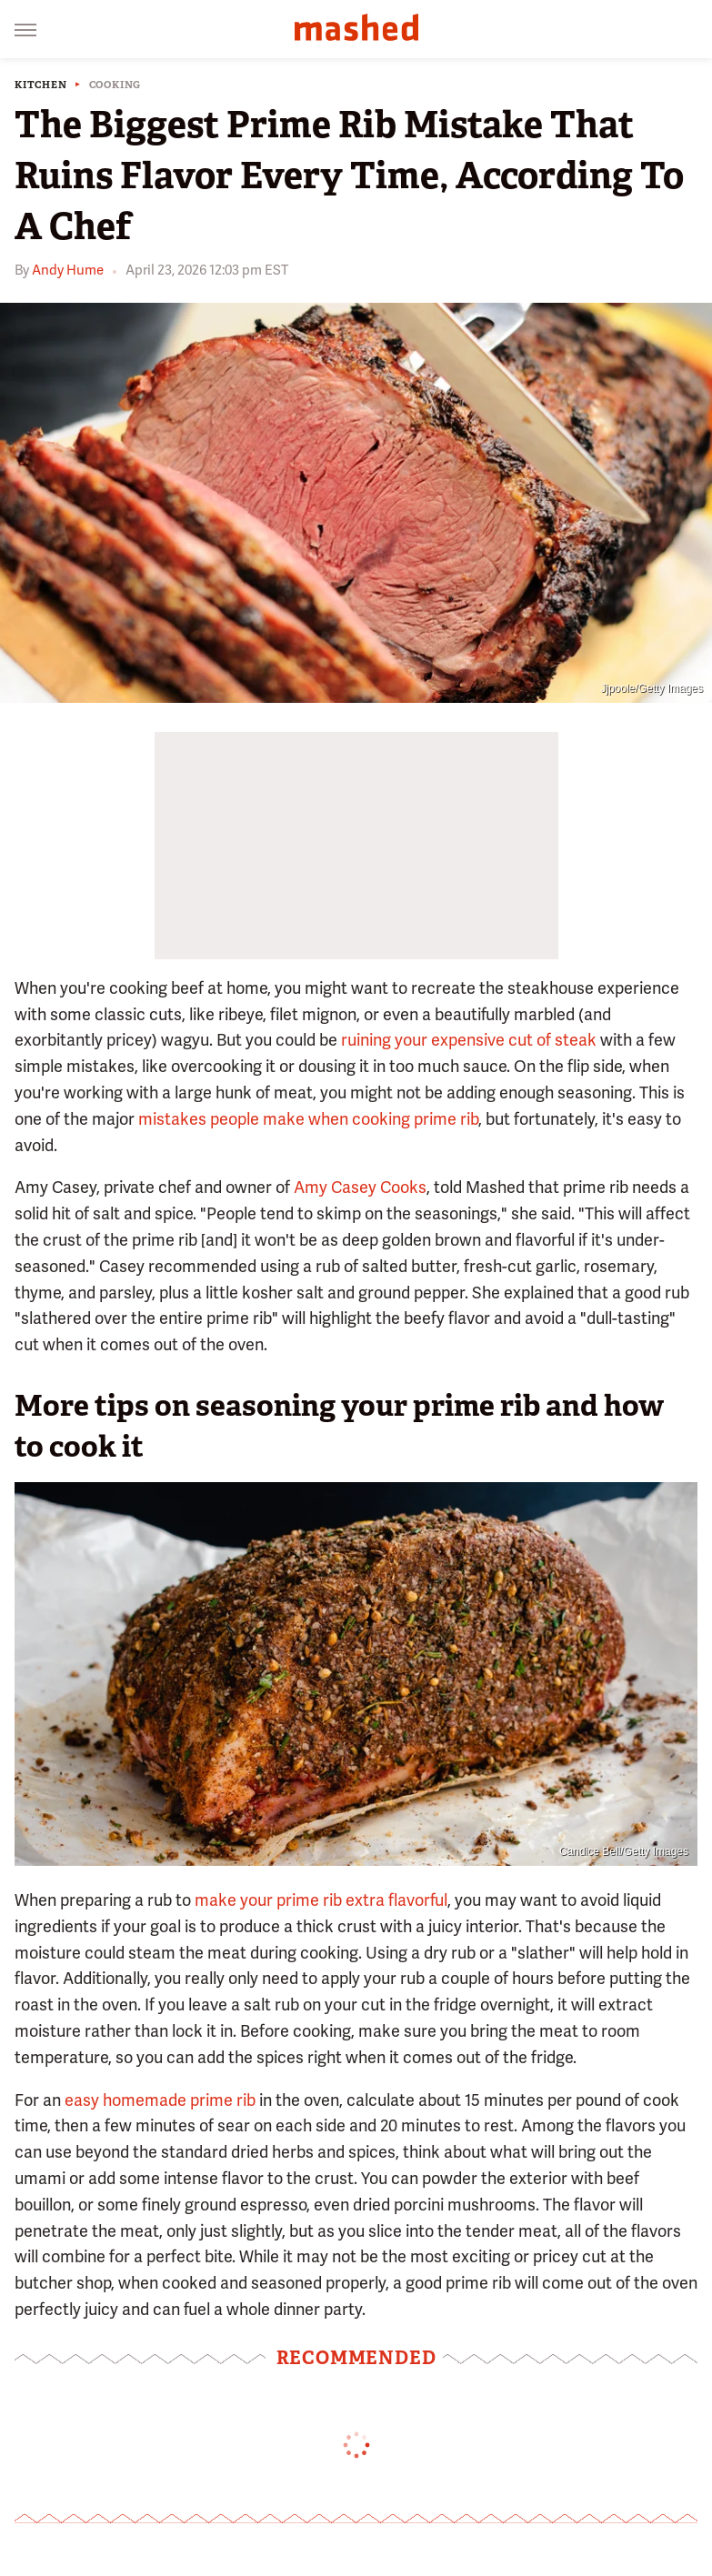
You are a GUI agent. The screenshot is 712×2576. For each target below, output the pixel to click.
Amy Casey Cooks (360, 1187)
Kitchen (41, 85)
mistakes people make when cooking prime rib (308, 1118)
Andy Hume (68, 270)
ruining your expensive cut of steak (469, 1039)
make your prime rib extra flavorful (321, 1899)
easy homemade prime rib (160, 2100)
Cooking (115, 85)
